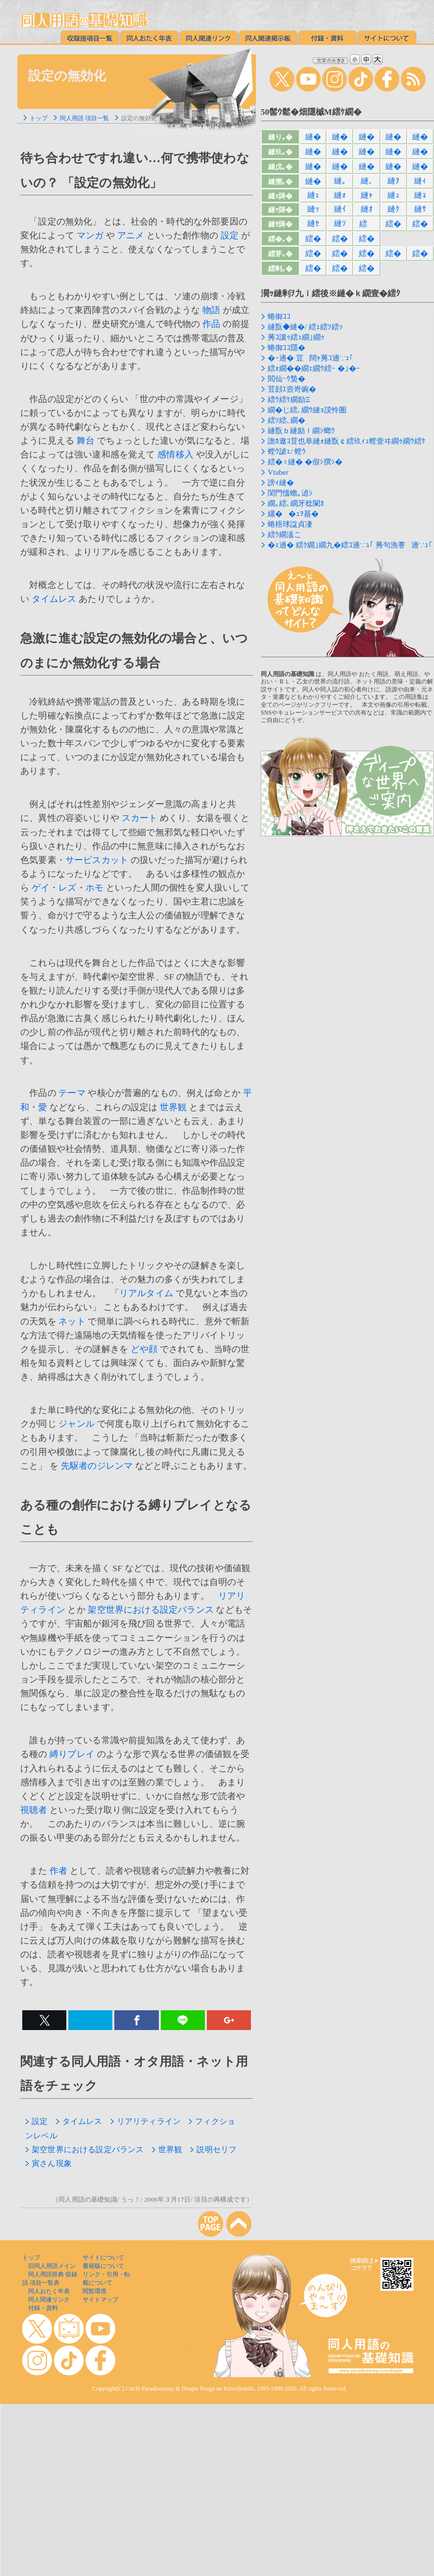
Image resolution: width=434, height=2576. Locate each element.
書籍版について (103, 2265)
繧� (393, 224)
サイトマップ (100, 2299)
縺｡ (340, 181)
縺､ (367, 181)
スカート (140, 818)
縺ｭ (393, 195)
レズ (67, 888)
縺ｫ (340, 195)
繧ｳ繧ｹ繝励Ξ (289, 400)
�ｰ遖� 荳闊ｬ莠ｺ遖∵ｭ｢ (310, 358)
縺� (313, 137)
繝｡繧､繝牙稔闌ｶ (296, 503)
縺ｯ (313, 209)
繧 (366, 224)
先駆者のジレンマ (97, 1466)
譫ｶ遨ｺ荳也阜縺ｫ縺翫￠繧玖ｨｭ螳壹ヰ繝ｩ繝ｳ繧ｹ (347, 441)
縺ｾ (313, 223)
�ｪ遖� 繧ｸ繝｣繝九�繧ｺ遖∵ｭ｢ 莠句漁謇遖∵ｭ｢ (350, 545)
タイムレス (54, 599)
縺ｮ (420, 195)
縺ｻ (420, 209)
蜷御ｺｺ (279, 316)
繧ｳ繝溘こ (284, 535)
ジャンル (76, 1424)
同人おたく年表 (49, 2291)
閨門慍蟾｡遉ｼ (290, 493)
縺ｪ (313, 195)
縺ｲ (340, 209)
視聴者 (34, 1810)
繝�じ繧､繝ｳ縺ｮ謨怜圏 (307, 410)
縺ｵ (367, 209)
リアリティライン (145, 2121)
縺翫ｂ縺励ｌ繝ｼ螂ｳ (301, 431)
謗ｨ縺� (281, 483)
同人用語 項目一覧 (84, 118)
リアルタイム (146, 1293)
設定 (230, 235)
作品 (211, 324)
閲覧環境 (94, 2291)
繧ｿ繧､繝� (286, 420)
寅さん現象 (48, 2163)
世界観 (173, 1107)
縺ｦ (393, 181)
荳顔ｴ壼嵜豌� (292, 389)
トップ (39, 118)
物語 (211, 310)
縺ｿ (340, 223)
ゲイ (40, 888)
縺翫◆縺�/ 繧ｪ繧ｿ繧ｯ (305, 327)
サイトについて (103, 2257)
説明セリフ (213, 2149)
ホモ (94, 888)
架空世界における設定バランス (150, 1610)
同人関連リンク (49, 2299)
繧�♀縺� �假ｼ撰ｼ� (305, 462)
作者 (58, 1871)
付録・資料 (43, 2308)
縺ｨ (420, 181)
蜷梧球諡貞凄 (290, 524)
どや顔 (144, 1349)
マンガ (90, 235)
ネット (72, 1321)
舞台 (86, 441)
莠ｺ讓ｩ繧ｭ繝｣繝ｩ (296, 337)
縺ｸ (393, 209)
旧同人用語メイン (52, 2265)
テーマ (72, 1093)
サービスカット (96, 860)
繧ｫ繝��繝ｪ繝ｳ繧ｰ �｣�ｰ (314, 368)
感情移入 (175, 454)
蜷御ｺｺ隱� (286, 348)
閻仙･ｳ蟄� (286, 379)
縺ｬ (367, 195)
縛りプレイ (72, 1754)
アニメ (131, 235)
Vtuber (278, 472)
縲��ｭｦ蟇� (293, 514)
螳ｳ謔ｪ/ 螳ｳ (287, 451)
